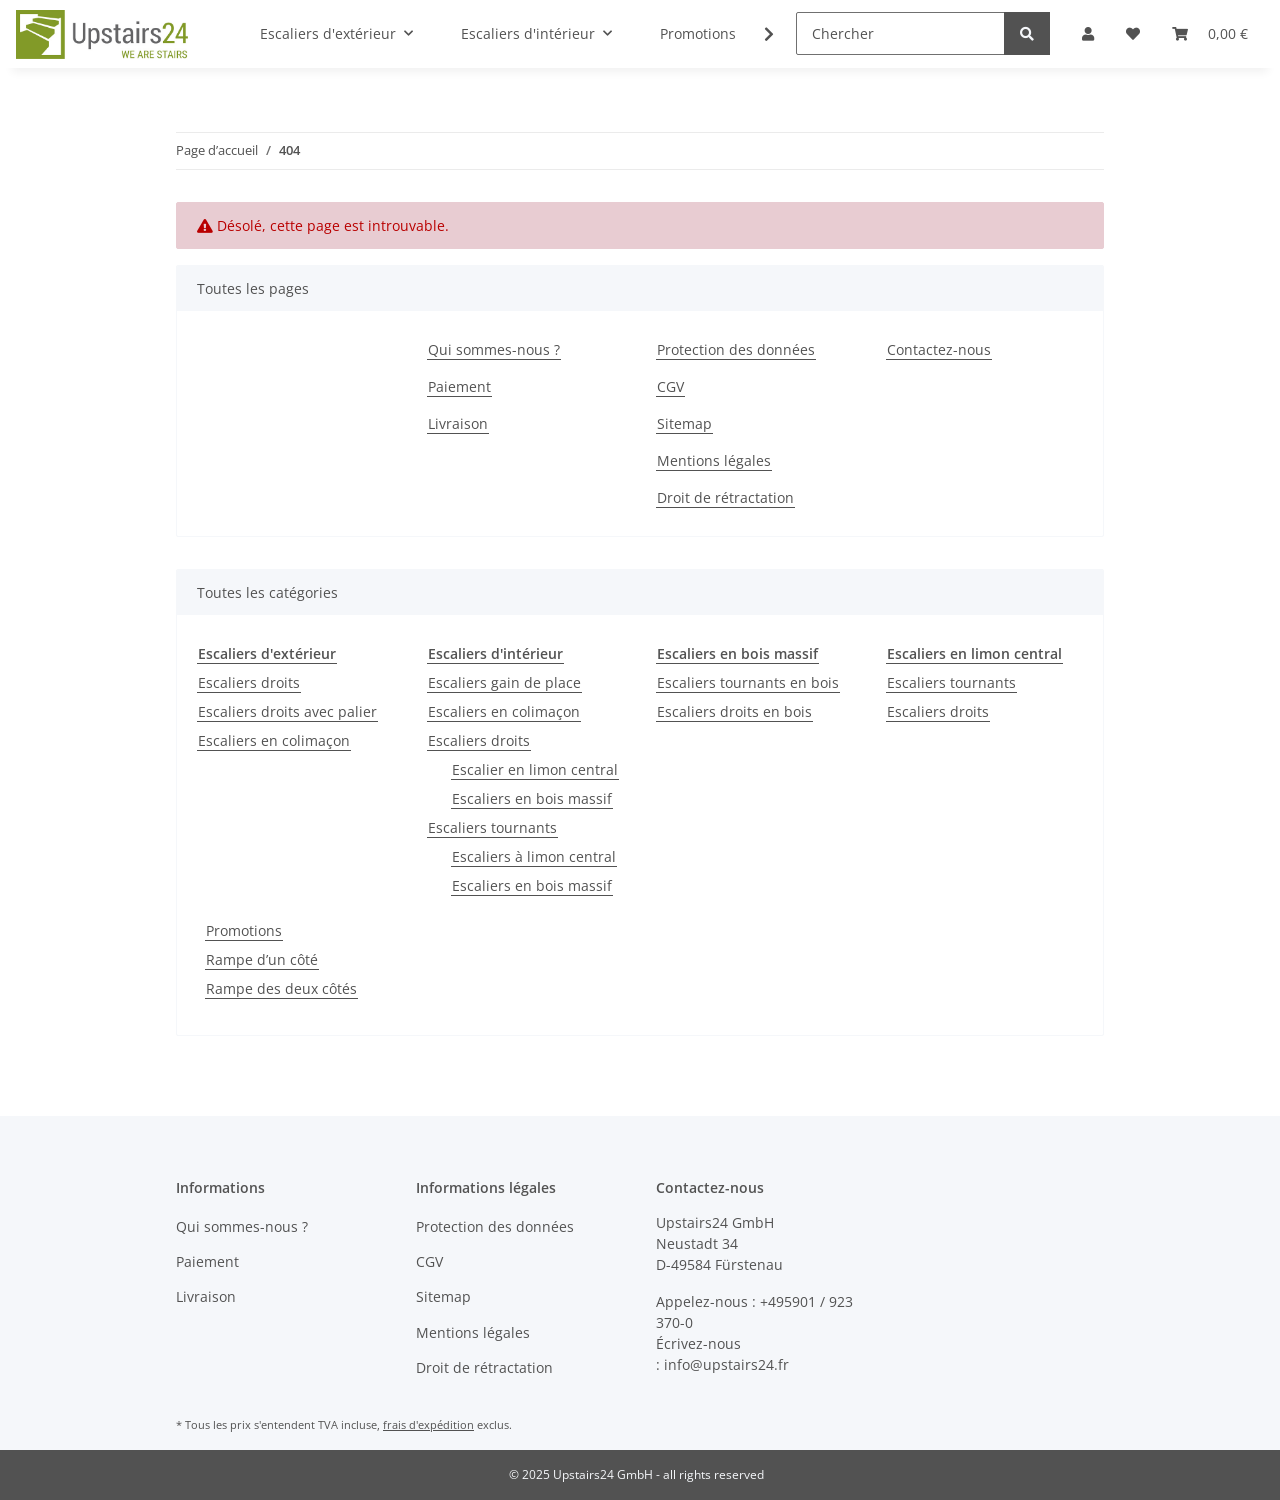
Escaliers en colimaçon (274, 740)
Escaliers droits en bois (734, 711)
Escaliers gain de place (504, 682)
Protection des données (736, 349)
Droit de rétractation (725, 497)
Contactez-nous (939, 349)
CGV (670, 386)
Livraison (458, 423)
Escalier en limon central (535, 769)
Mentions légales (714, 460)
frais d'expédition (428, 1424)
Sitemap (684, 423)
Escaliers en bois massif (532, 798)
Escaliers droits (249, 682)
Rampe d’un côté (262, 959)
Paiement (459, 386)
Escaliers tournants (492, 827)
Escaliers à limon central (534, 856)
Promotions (244, 930)
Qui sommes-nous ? (494, 349)
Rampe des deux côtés (281, 988)
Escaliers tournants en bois (748, 682)
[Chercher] (900, 33)
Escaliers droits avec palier (287, 711)
